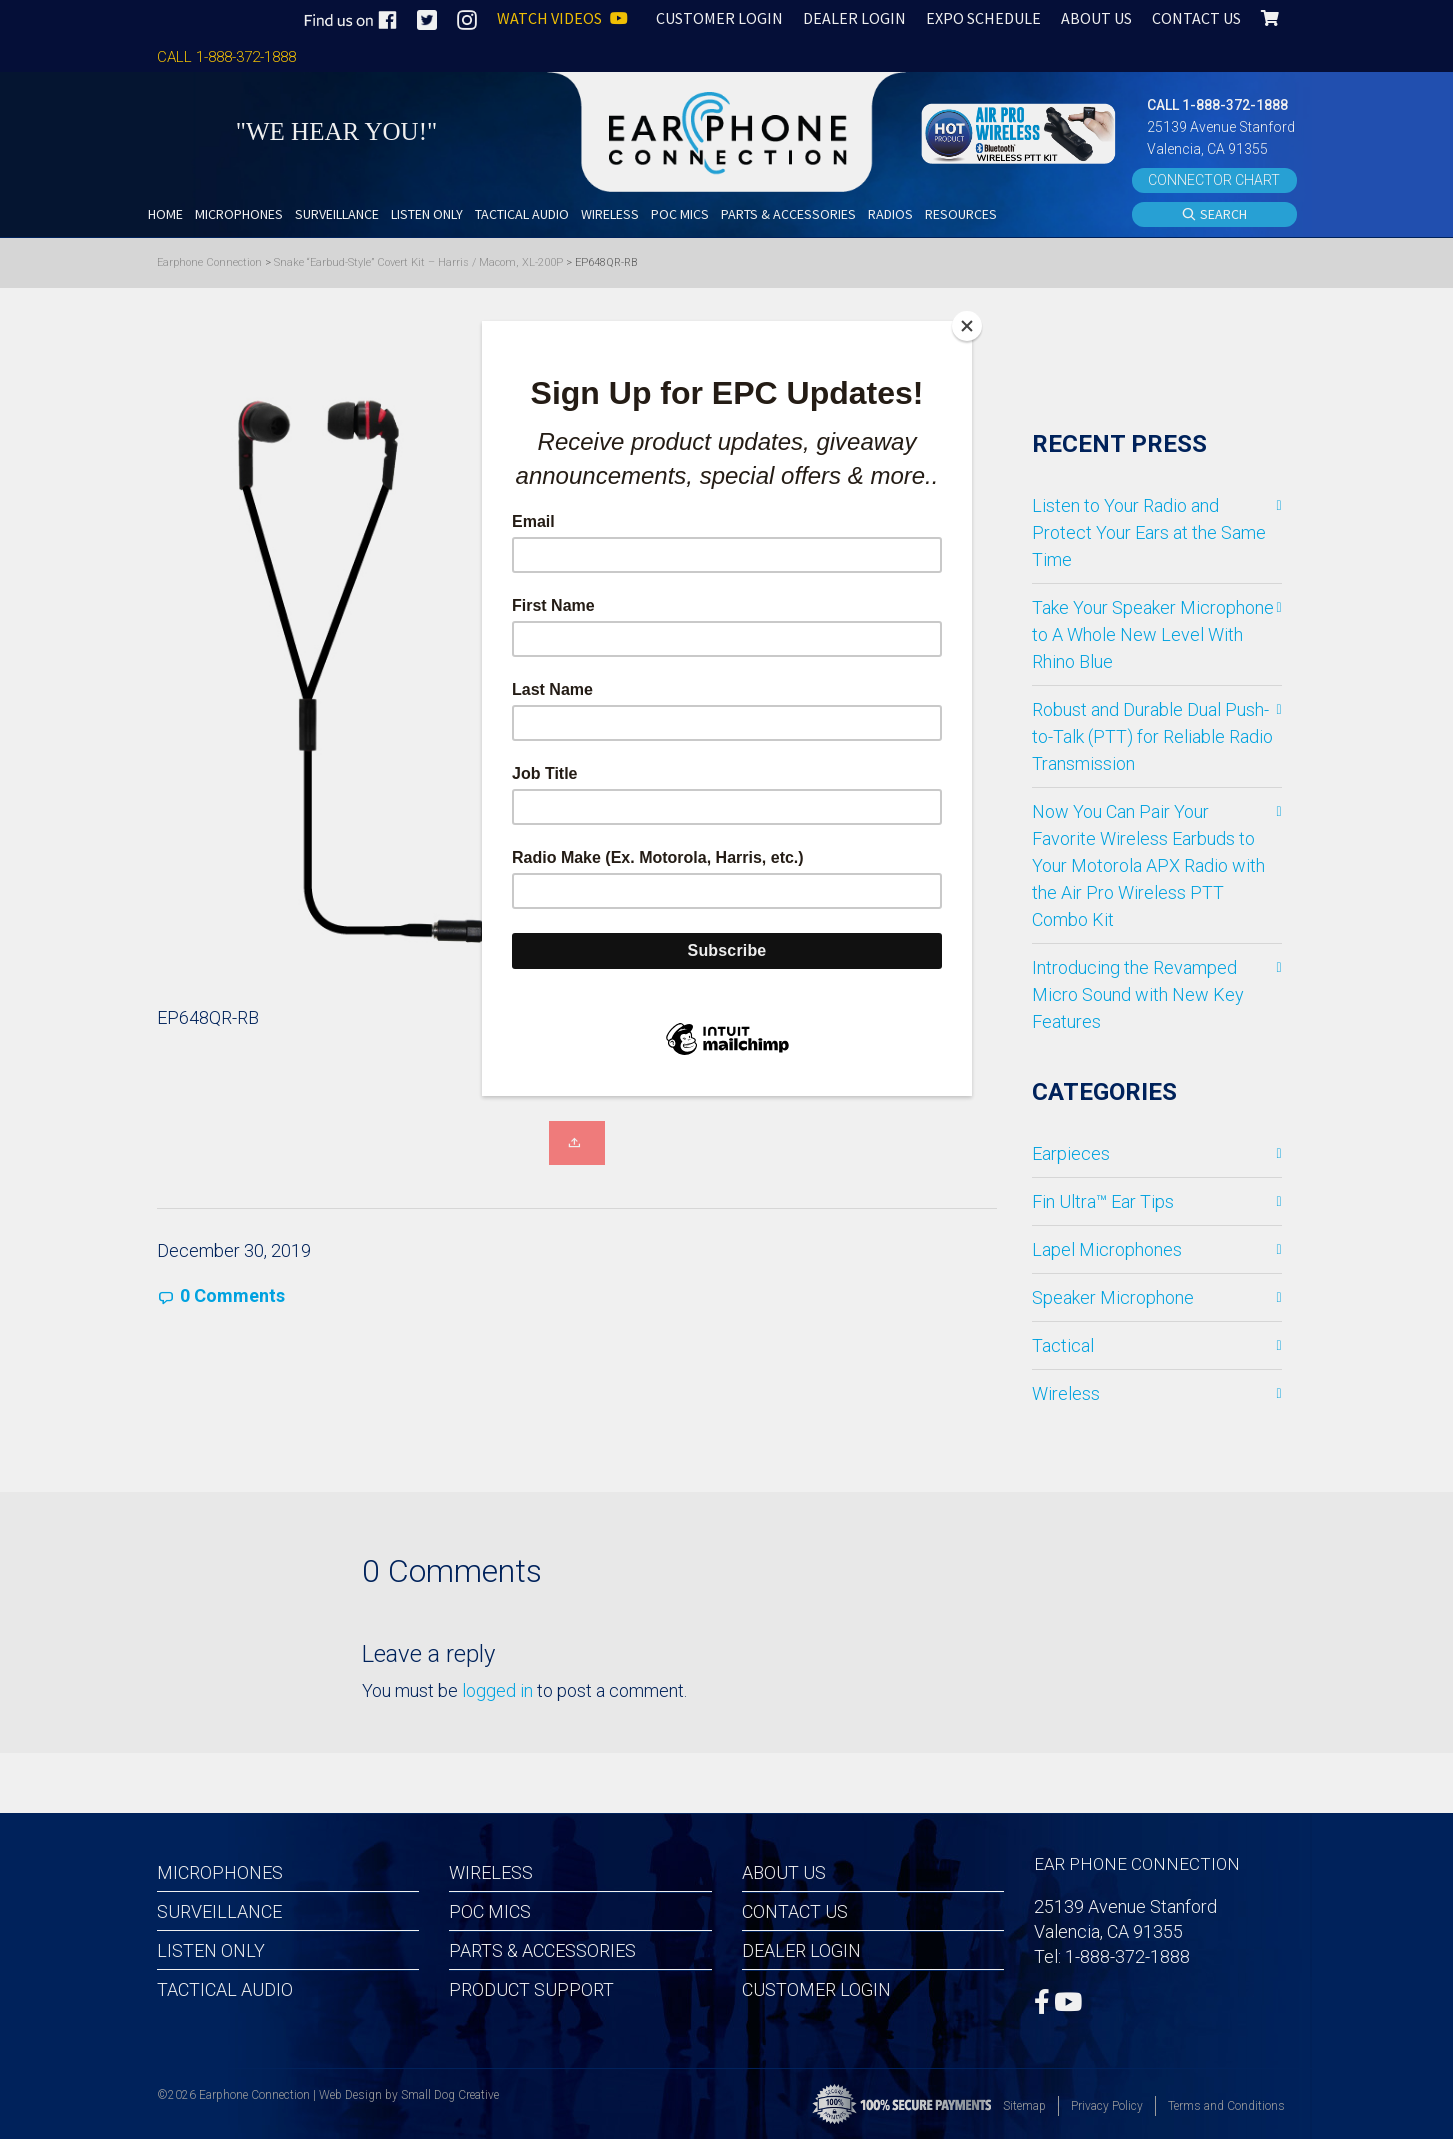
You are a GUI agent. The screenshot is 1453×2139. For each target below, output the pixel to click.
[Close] (967, 326)
